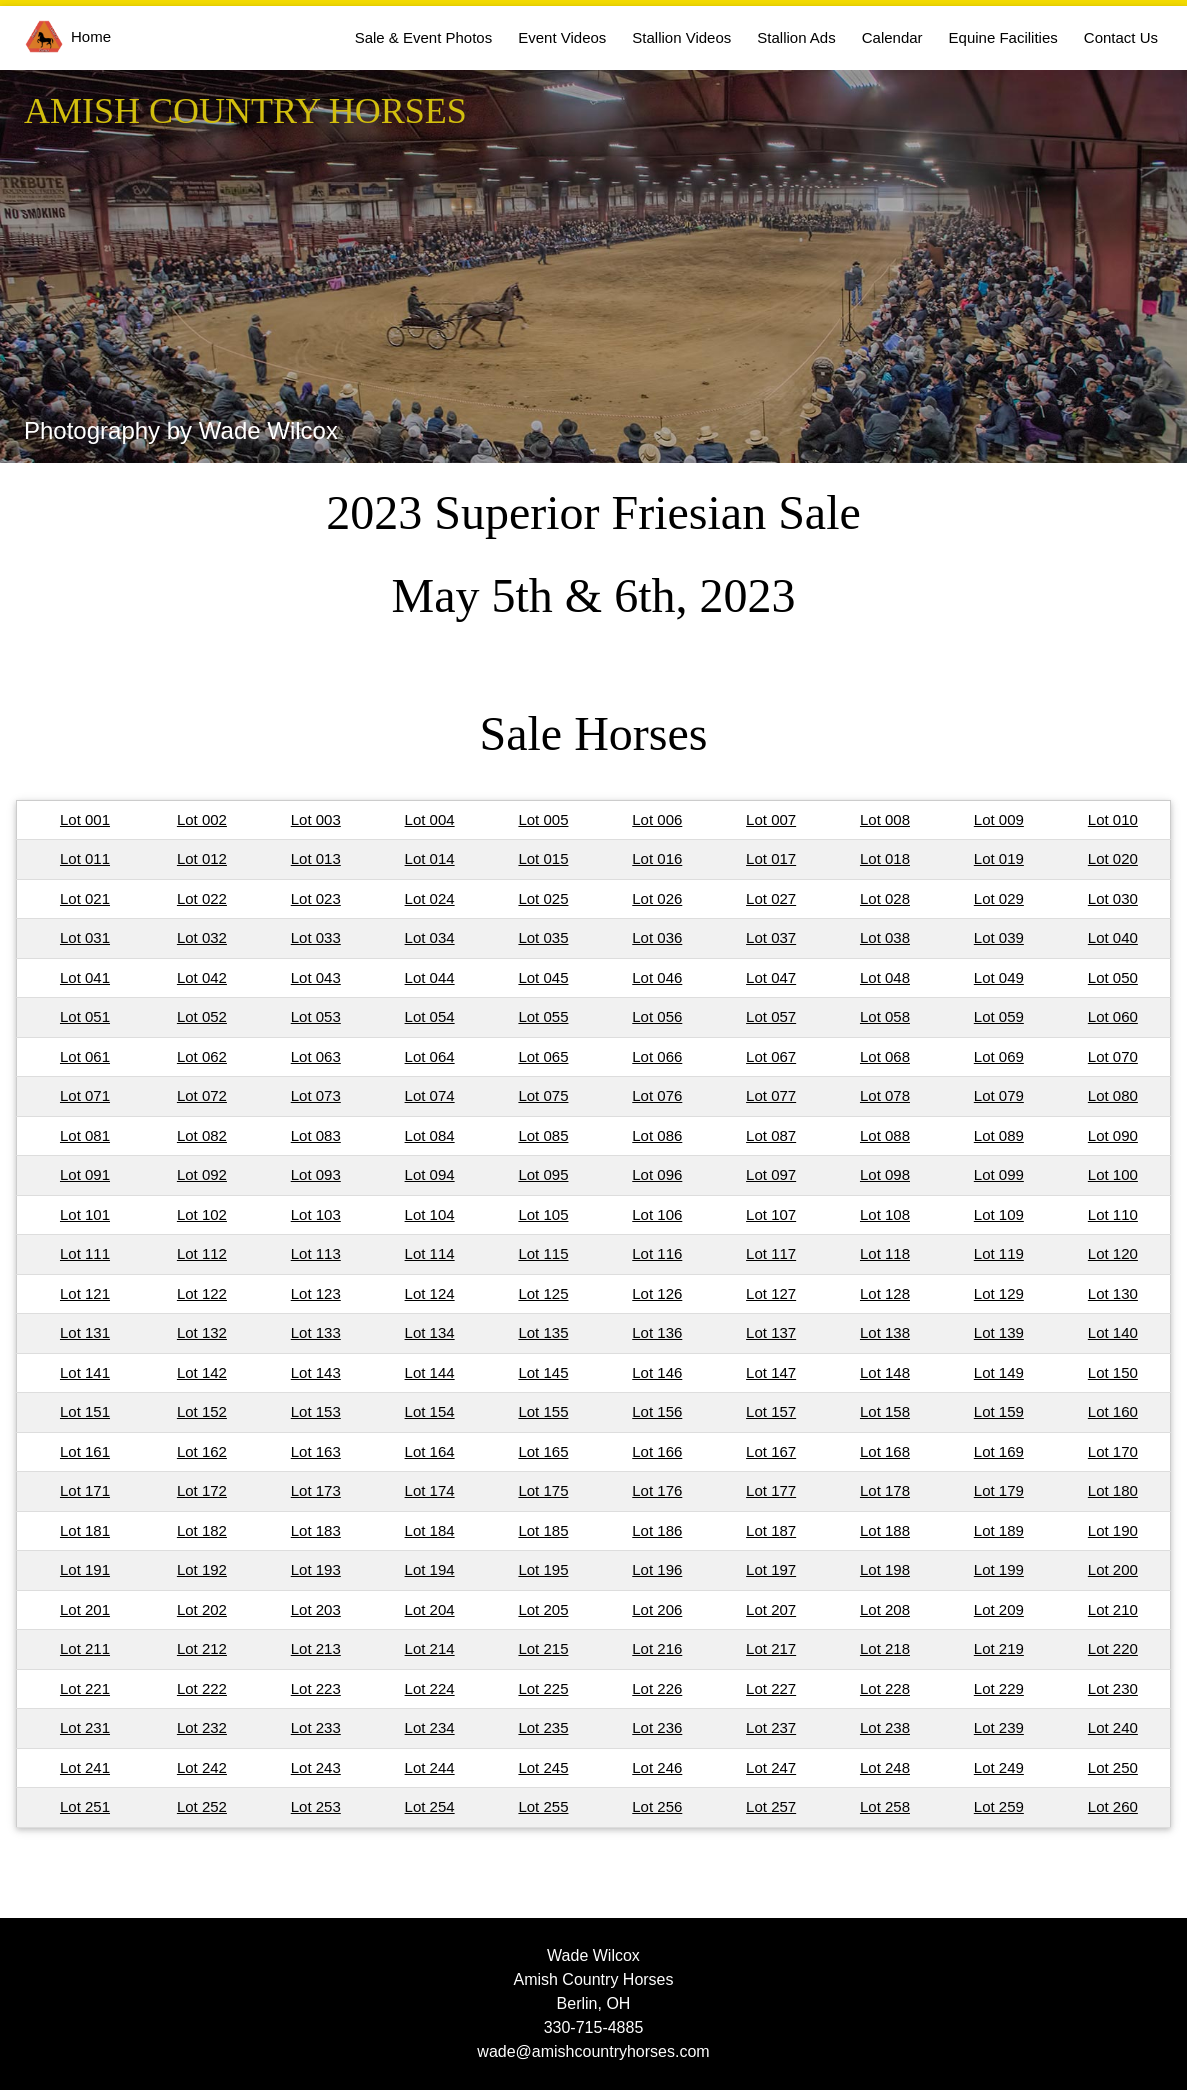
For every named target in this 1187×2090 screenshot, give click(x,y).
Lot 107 (771, 1214)
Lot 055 (543, 1016)
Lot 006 (657, 819)
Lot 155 (543, 1411)
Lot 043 (316, 977)
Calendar (892, 37)
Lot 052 (202, 1016)
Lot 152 (202, 1411)
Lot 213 (316, 1648)
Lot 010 (1113, 819)
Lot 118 (885, 1253)
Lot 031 (85, 937)
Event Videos (562, 37)
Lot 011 (85, 858)
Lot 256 (657, 1806)
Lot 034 (430, 937)
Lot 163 (316, 1451)
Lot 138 (885, 1332)
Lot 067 (771, 1056)
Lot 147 (771, 1372)
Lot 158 (885, 1411)
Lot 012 (202, 858)
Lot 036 (657, 937)
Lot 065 (543, 1056)
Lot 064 (430, 1056)
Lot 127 (771, 1293)
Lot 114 (430, 1253)
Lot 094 (430, 1174)
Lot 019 (999, 858)
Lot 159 (999, 1411)
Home (68, 36)
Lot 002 (202, 819)
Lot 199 (999, 1569)
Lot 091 (85, 1174)
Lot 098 (885, 1174)
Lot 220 (1113, 1648)
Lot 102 (202, 1214)
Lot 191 (85, 1569)
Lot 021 (85, 898)
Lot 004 (430, 819)
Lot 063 (316, 1056)
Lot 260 (1113, 1806)
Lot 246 (657, 1767)
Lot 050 (1113, 977)
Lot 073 (316, 1095)
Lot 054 (430, 1016)
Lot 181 (85, 1530)
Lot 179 (999, 1490)
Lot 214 (430, 1648)
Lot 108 (885, 1214)
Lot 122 (202, 1293)
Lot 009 (999, 819)
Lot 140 (1113, 1332)
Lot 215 (543, 1648)
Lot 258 (885, 1806)
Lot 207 (771, 1609)
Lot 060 (1113, 1016)
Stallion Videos (681, 37)
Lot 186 (657, 1530)
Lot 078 (885, 1095)
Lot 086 (657, 1135)
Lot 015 (543, 858)
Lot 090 (1113, 1135)
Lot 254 (430, 1806)
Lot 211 (85, 1648)
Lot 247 (771, 1767)
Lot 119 (999, 1253)
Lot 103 (316, 1214)
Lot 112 (202, 1253)
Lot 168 (885, 1451)
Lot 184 (430, 1530)
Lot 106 (657, 1214)
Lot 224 (430, 1688)
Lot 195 (543, 1569)
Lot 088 (885, 1135)
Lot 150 (1113, 1372)
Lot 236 (657, 1727)
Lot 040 (1113, 937)
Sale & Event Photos (424, 37)
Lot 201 (85, 1609)
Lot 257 (771, 1806)
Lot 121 (85, 1293)
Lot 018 (885, 858)
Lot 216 (657, 1648)
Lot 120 (1113, 1253)
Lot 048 (885, 977)
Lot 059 (999, 1016)
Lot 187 (771, 1530)
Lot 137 (771, 1332)
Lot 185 (543, 1530)
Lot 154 (430, 1411)
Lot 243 (316, 1767)
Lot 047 (771, 977)
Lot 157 (771, 1411)
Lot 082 (202, 1135)
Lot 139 (999, 1332)
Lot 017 (771, 858)
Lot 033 (316, 937)
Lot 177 (771, 1490)
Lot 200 (1113, 1569)
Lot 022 (202, 898)
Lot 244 (430, 1767)
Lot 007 (771, 819)
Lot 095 (543, 1174)
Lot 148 (885, 1372)
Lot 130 (1113, 1293)
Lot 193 (316, 1569)
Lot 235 (543, 1727)
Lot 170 (1113, 1451)
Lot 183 (316, 1530)
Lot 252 (202, 1806)
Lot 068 (885, 1056)
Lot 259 (999, 1806)
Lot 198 (885, 1569)
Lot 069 (999, 1056)
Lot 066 (657, 1056)
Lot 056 (657, 1016)
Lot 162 (202, 1451)
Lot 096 (657, 1174)
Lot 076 (657, 1095)
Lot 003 (316, 819)
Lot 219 (999, 1648)
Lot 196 (657, 1569)
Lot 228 (885, 1688)
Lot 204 (430, 1609)
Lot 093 (316, 1174)
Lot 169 (999, 1451)
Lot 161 (85, 1451)
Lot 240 (1113, 1727)
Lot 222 (202, 1688)
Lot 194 (430, 1569)
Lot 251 (85, 1806)
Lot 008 (885, 819)
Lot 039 (999, 937)
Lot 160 (1113, 1411)
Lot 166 (657, 1451)
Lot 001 (85, 819)
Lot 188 (885, 1530)
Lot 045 (543, 977)
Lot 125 (543, 1293)
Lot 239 (999, 1727)
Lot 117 (771, 1253)
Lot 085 (543, 1135)
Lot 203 (316, 1609)
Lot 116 (657, 1253)
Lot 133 (316, 1332)
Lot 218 (885, 1648)
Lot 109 (999, 1214)
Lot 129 (999, 1293)
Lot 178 (885, 1490)
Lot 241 (85, 1767)
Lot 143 (316, 1372)
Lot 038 (885, 937)
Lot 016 (657, 858)
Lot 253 (316, 1806)
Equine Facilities (1003, 37)
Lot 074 (430, 1095)
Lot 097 (771, 1174)
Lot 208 (885, 1609)
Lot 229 (999, 1688)
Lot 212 (202, 1648)
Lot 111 (85, 1253)
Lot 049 (999, 977)
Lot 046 (657, 977)
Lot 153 (316, 1411)
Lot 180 (1113, 1490)
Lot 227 (771, 1688)
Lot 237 (771, 1727)
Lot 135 (543, 1332)
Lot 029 (999, 898)
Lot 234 (430, 1727)
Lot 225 (543, 1688)
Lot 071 (85, 1095)
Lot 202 (202, 1609)
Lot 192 (202, 1569)
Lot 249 (999, 1767)
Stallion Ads (796, 37)
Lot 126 (657, 1293)
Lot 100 (1113, 1174)
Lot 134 (430, 1332)
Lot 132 (202, 1332)
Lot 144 (430, 1372)
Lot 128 (885, 1293)
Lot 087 (771, 1135)
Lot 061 (85, 1056)
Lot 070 (1113, 1056)
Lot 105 (543, 1214)
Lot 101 (85, 1214)
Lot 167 (771, 1451)
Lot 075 (543, 1095)
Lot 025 (543, 898)
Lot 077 (771, 1095)
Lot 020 (1113, 858)
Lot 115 (543, 1253)
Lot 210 (1113, 1609)
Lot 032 (202, 937)
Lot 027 (771, 898)
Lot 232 (202, 1727)
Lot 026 (657, 898)
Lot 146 (657, 1372)
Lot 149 (999, 1372)
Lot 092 (202, 1174)
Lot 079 (999, 1095)
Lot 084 (430, 1135)
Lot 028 (885, 898)
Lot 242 (202, 1767)
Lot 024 (430, 898)
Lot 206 (657, 1609)
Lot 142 (202, 1372)
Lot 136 (657, 1332)
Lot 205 (543, 1609)
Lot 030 (1113, 898)
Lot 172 (202, 1490)
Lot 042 (202, 977)
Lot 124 (430, 1293)
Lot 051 (85, 1016)
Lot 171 (85, 1490)
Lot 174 (430, 1490)
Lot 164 (430, 1451)
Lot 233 (316, 1727)
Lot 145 (543, 1372)
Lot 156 (657, 1411)
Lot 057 (771, 1016)
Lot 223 (316, 1688)
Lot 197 (771, 1569)
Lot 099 (999, 1174)
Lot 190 (1113, 1530)
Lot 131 (85, 1332)
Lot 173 (316, 1490)
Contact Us (1121, 37)
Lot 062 (202, 1056)
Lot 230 (1113, 1688)
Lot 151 (85, 1411)
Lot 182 (202, 1530)
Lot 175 (543, 1490)
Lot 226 (657, 1688)
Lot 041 (85, 977)
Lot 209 (999, 1609)
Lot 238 (885, 1727)
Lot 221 (85, 1688)
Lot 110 (1113, 1214)
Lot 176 (657, 1490)
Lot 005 (543, 819)
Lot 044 (430, 977)
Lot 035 (543, 937)
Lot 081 (85, 1135)
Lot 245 (543, 1767)
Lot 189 (999, 1530)
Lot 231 (85, 1727)
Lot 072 (202, 1095)
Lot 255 (543, 1806)
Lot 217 (771, 1648)
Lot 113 (316, 1253)
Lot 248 (885, 1767)
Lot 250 (1113, 1767)
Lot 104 (430, 1214)
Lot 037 (771, 937)
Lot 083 (316, 1135)
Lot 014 (430, 858)
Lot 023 (316, 898)
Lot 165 (543, 1451)
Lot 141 (85, 1372)
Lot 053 (316, 1016)
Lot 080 (1113, 1095)
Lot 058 (885, 1016)
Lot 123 (316, 1293)
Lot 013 (316, 858)
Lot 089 (999, 1135)
